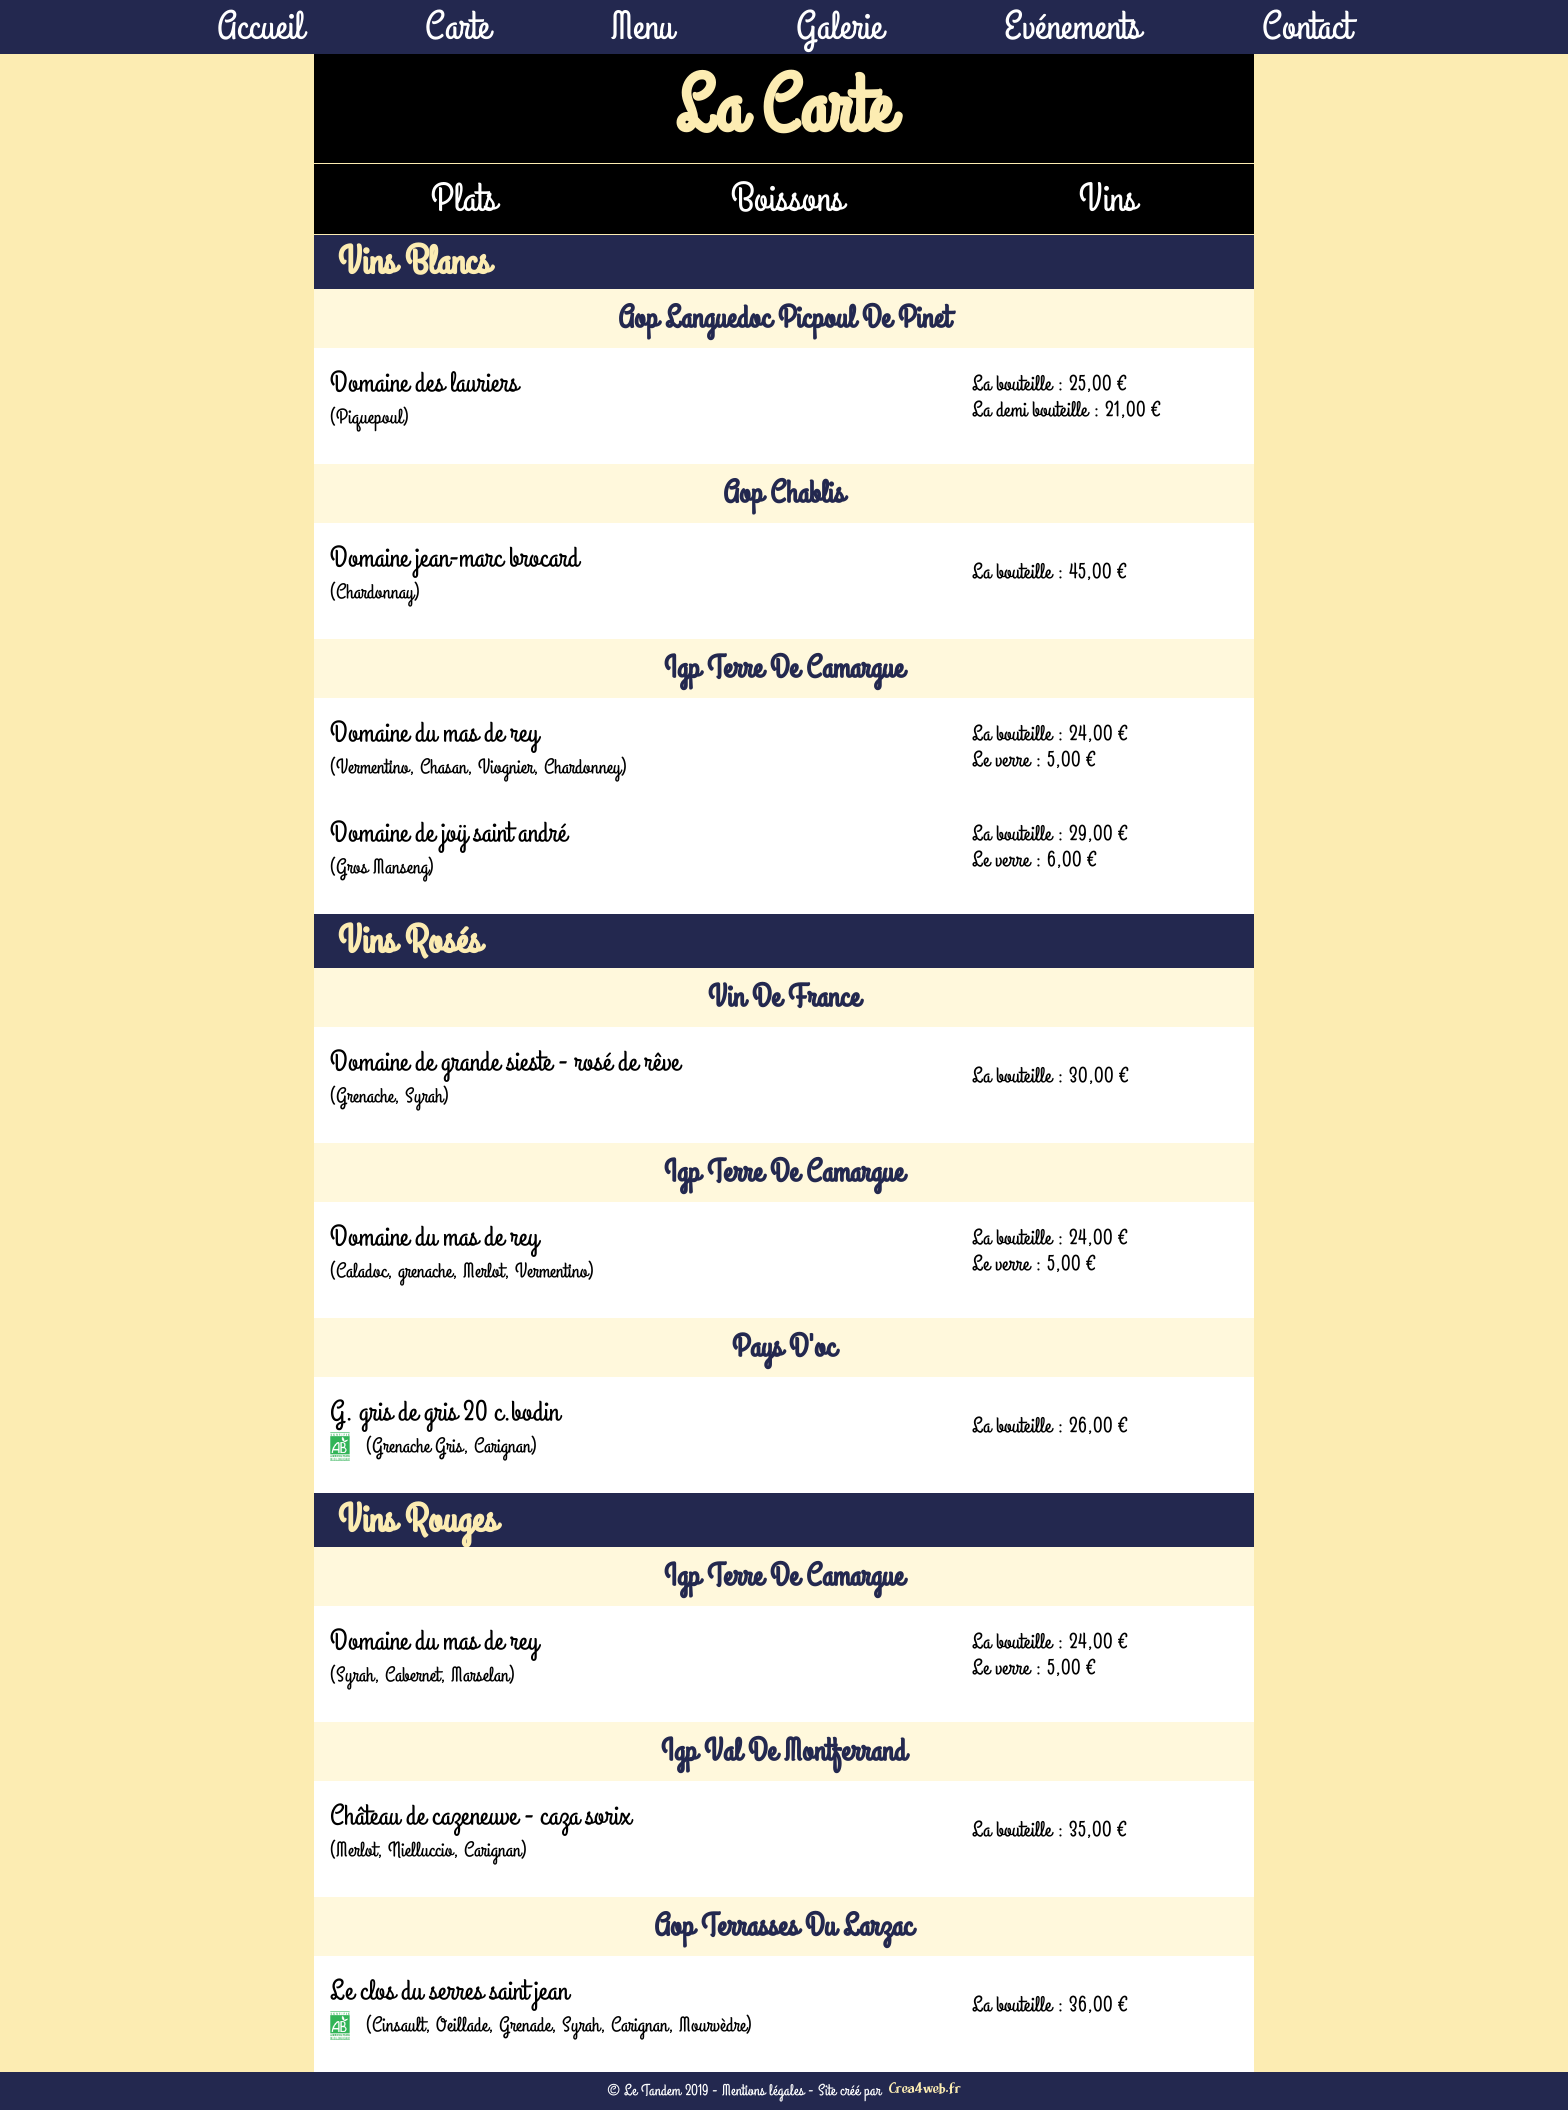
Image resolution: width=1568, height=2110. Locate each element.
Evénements (1072, 27)
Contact (1306, 27)
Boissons (787, 199)
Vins (1108, 199)
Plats (464, 199)
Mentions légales (763, 2091)
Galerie (839, 27)
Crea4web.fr (925, 2090)
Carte (457, 27)
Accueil (260, 27)
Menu (642, 27)
